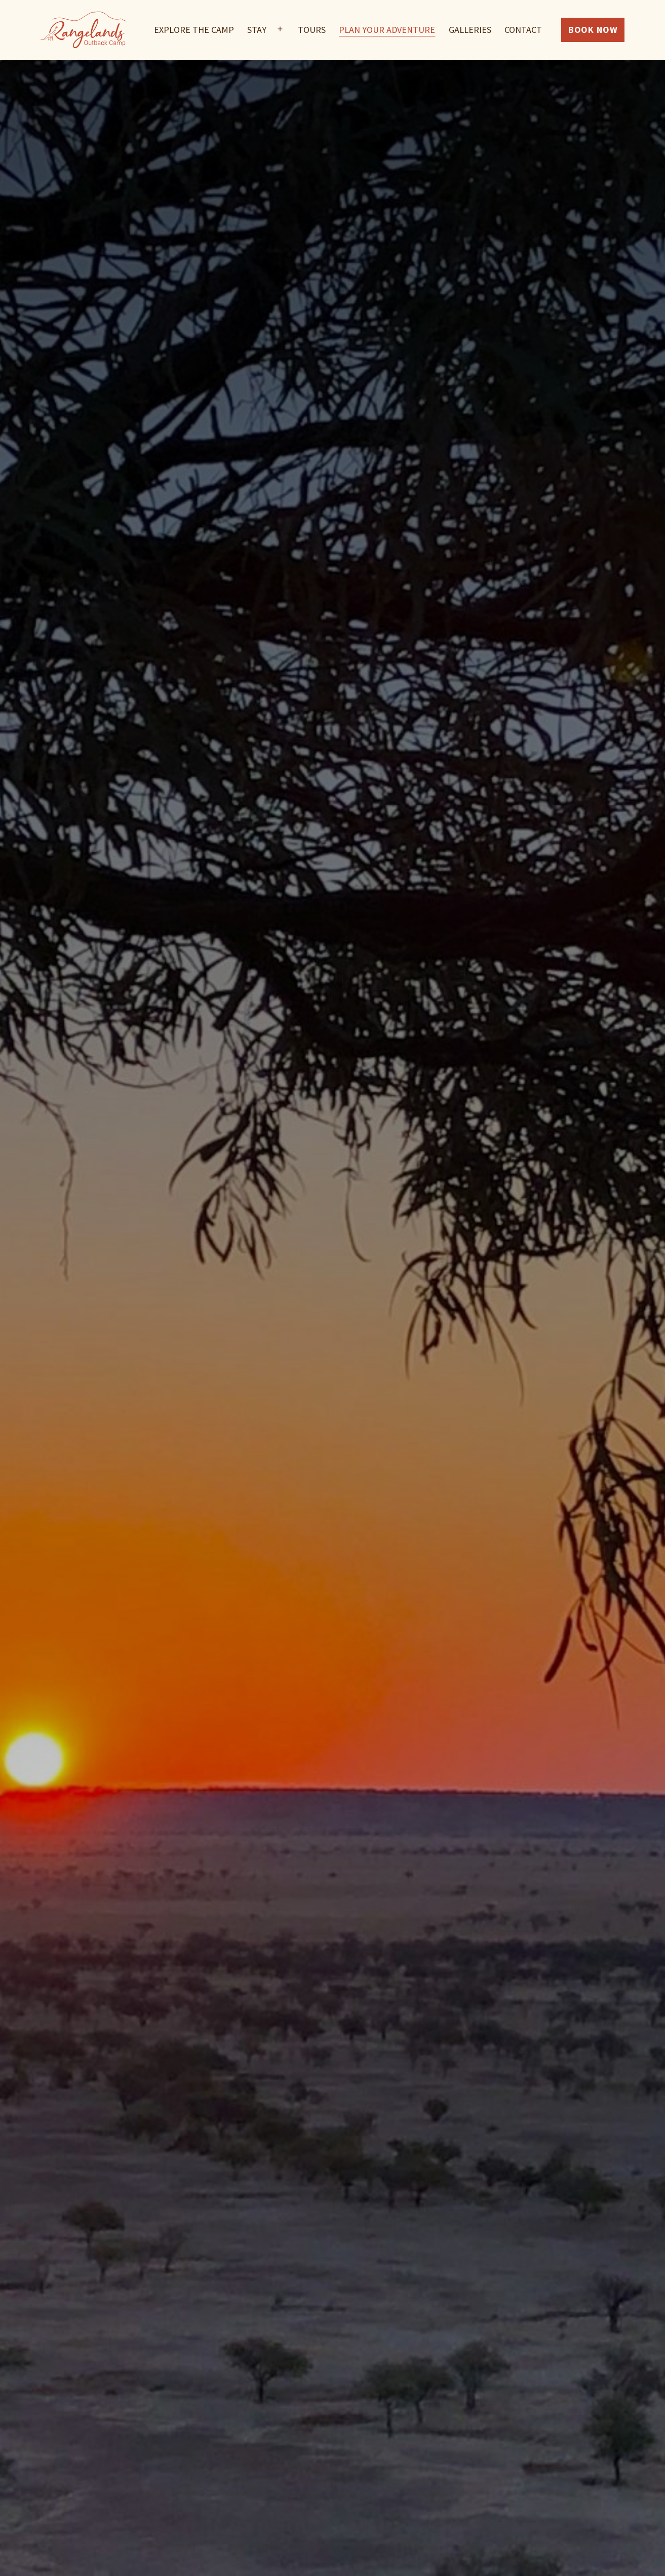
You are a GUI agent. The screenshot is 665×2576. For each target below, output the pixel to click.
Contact (523, 29)
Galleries (470, 29)
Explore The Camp (194, 29)
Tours (312, 29)
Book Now (593, 29)
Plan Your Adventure (387, 29)
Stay (256, 29)
